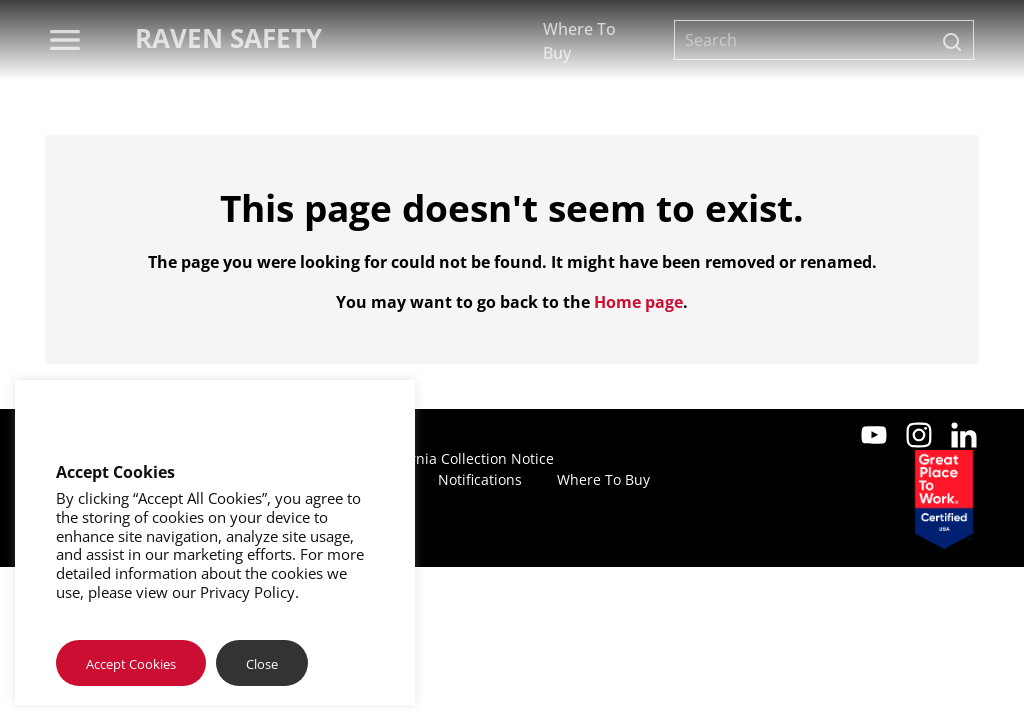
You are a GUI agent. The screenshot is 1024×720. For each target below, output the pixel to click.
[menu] (65, 40)
